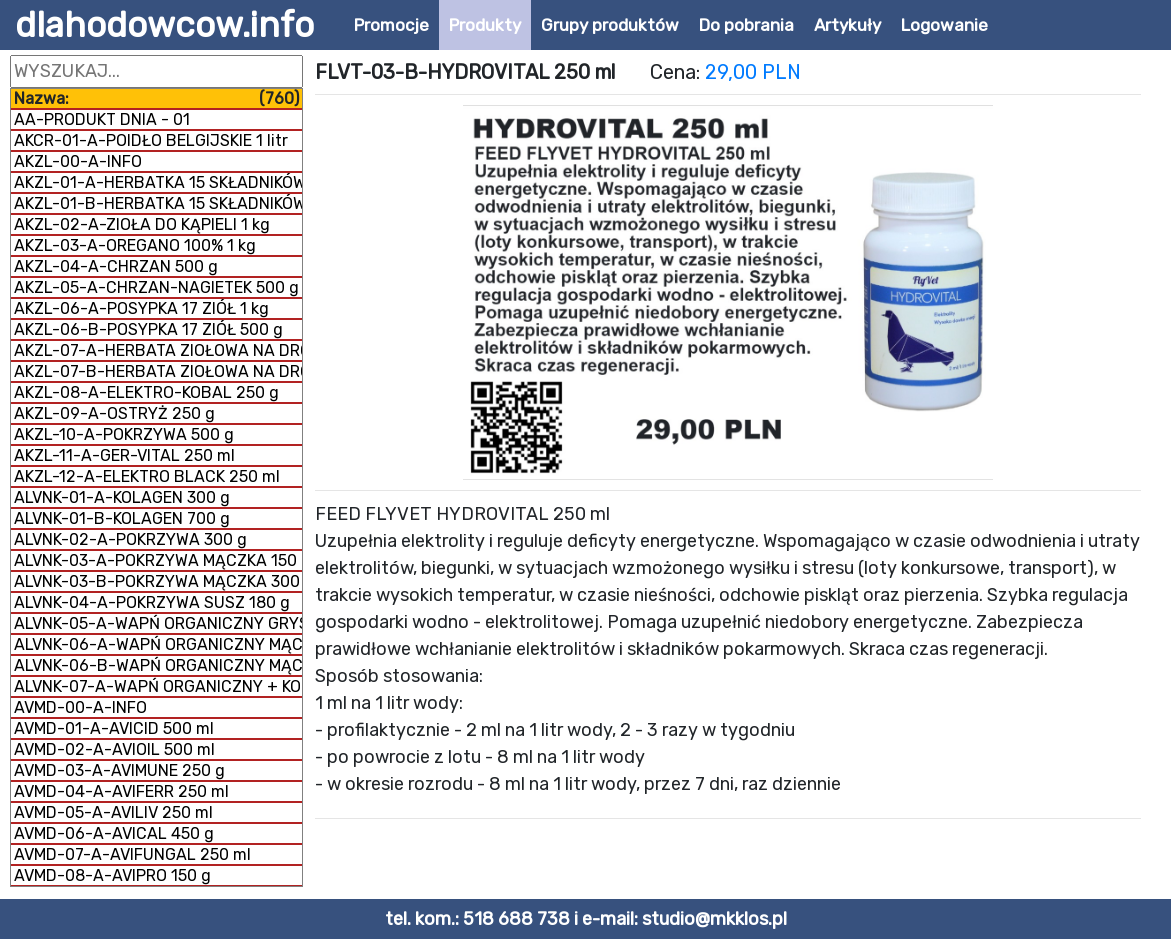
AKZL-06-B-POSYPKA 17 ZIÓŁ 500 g (148, 329)
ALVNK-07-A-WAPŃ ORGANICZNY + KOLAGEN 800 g (158, 686)
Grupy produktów (610, 25)
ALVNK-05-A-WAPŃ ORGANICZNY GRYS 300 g (158, 623)
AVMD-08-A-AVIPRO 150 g (112, 875)
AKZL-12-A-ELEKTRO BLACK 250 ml (147, 476)
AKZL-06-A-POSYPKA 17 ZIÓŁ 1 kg (141, 308)
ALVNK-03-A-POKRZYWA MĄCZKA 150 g (158, 560)
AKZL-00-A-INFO (78, 161)
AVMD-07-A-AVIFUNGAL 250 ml (132, 854)
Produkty (485, 25)
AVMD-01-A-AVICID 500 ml (114, 728)
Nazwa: (156, 98)
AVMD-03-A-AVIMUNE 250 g (119, 770)
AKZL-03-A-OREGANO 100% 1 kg (135, 245)
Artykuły (847, 25)
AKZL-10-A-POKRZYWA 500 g (124, 434)
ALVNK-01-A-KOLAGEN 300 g (122, 497)
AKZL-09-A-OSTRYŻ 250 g (114, 413)
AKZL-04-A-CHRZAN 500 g (116, 266)
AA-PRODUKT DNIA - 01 (102, 119)
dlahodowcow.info (164, 25)
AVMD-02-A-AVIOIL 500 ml (114, 749)
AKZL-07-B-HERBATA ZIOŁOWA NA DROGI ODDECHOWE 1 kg (158, 371)
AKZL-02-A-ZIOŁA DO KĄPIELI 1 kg (142, 224)
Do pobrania (746, 25)
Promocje (391, 25)
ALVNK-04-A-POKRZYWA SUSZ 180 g (152, 602)
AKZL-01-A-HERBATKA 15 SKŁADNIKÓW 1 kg (158, 182)
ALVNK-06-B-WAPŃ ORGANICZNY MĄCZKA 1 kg (158, 665)
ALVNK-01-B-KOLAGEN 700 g (122, 518)
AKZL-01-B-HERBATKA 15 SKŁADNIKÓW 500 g (158, 203)
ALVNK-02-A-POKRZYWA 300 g (130, 539)
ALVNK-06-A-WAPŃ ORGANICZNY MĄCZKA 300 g (158, 644)
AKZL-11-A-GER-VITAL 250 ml (124, 455)
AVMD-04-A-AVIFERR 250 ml (121, 791)
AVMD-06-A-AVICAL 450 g (114, 833)
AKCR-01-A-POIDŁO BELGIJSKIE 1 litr (151, 140)
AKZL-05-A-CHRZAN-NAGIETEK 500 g (156, 287)
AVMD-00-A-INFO (80, 707)
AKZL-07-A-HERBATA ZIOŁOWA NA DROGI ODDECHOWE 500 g (158, 350)
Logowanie (944, 25)
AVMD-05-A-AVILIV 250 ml (113, 812)
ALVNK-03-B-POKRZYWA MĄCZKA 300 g (158, 581)
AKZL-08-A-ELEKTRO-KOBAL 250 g (146, 392)
